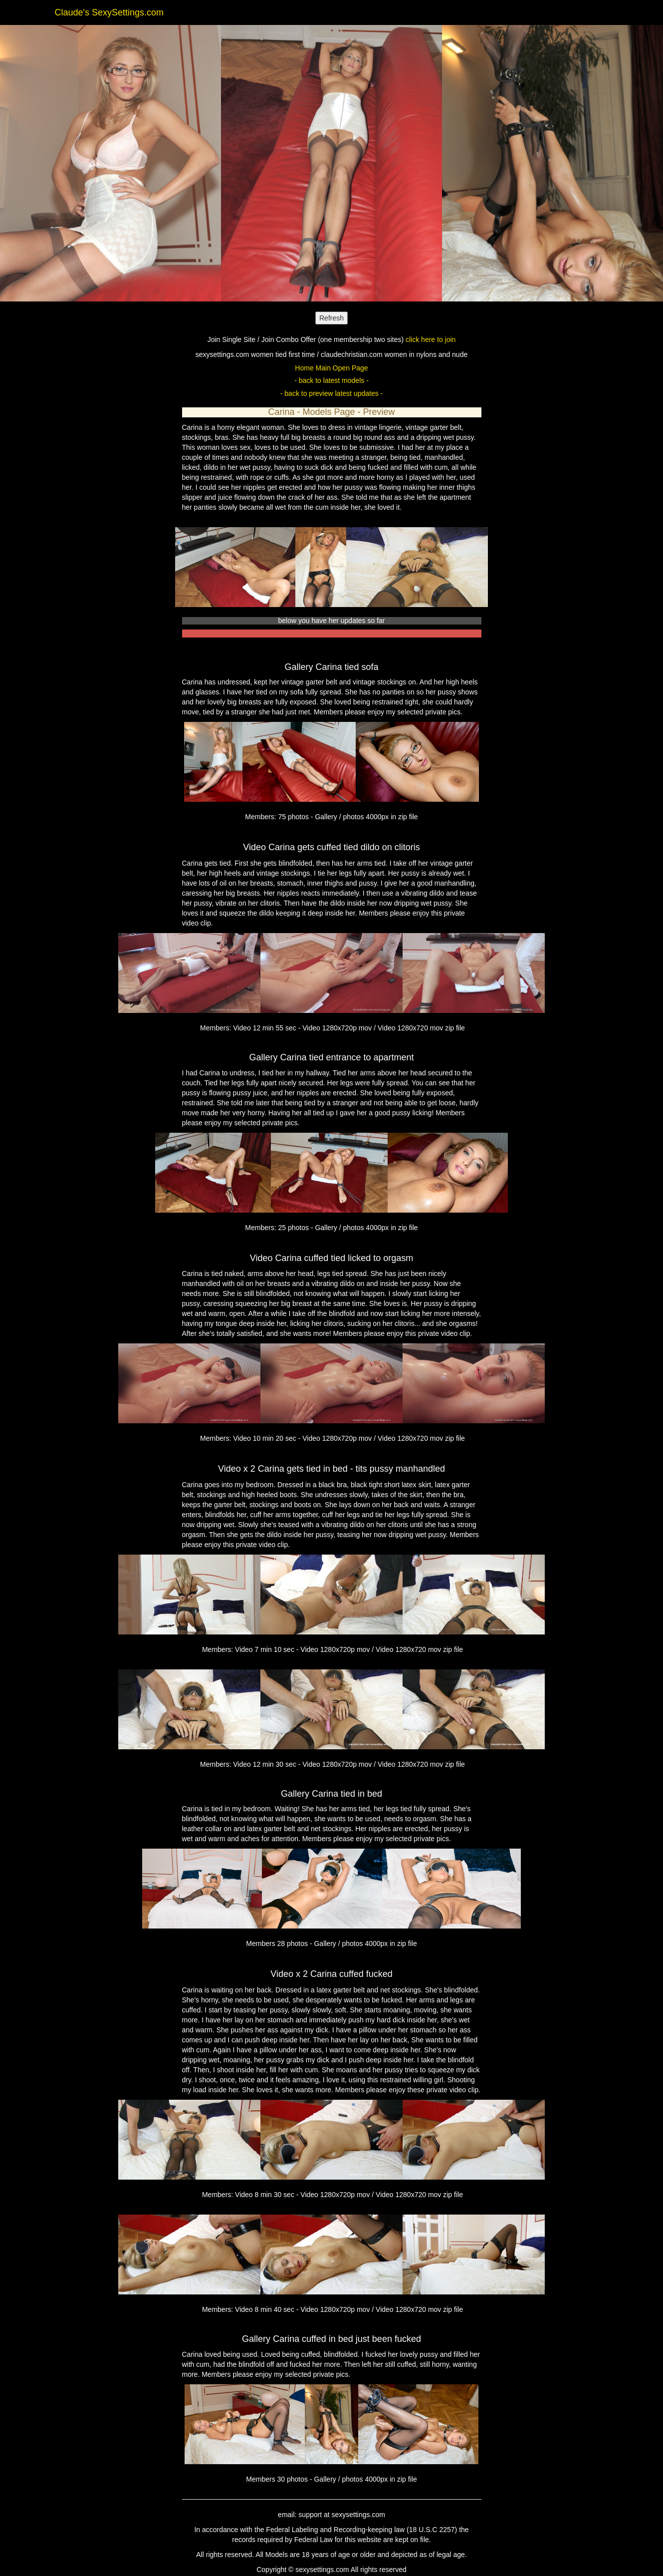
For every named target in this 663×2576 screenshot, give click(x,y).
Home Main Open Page (331, 368)
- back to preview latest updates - (331, 393)
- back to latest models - (331, 380)
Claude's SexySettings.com (109, 12)
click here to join (430, 339)
